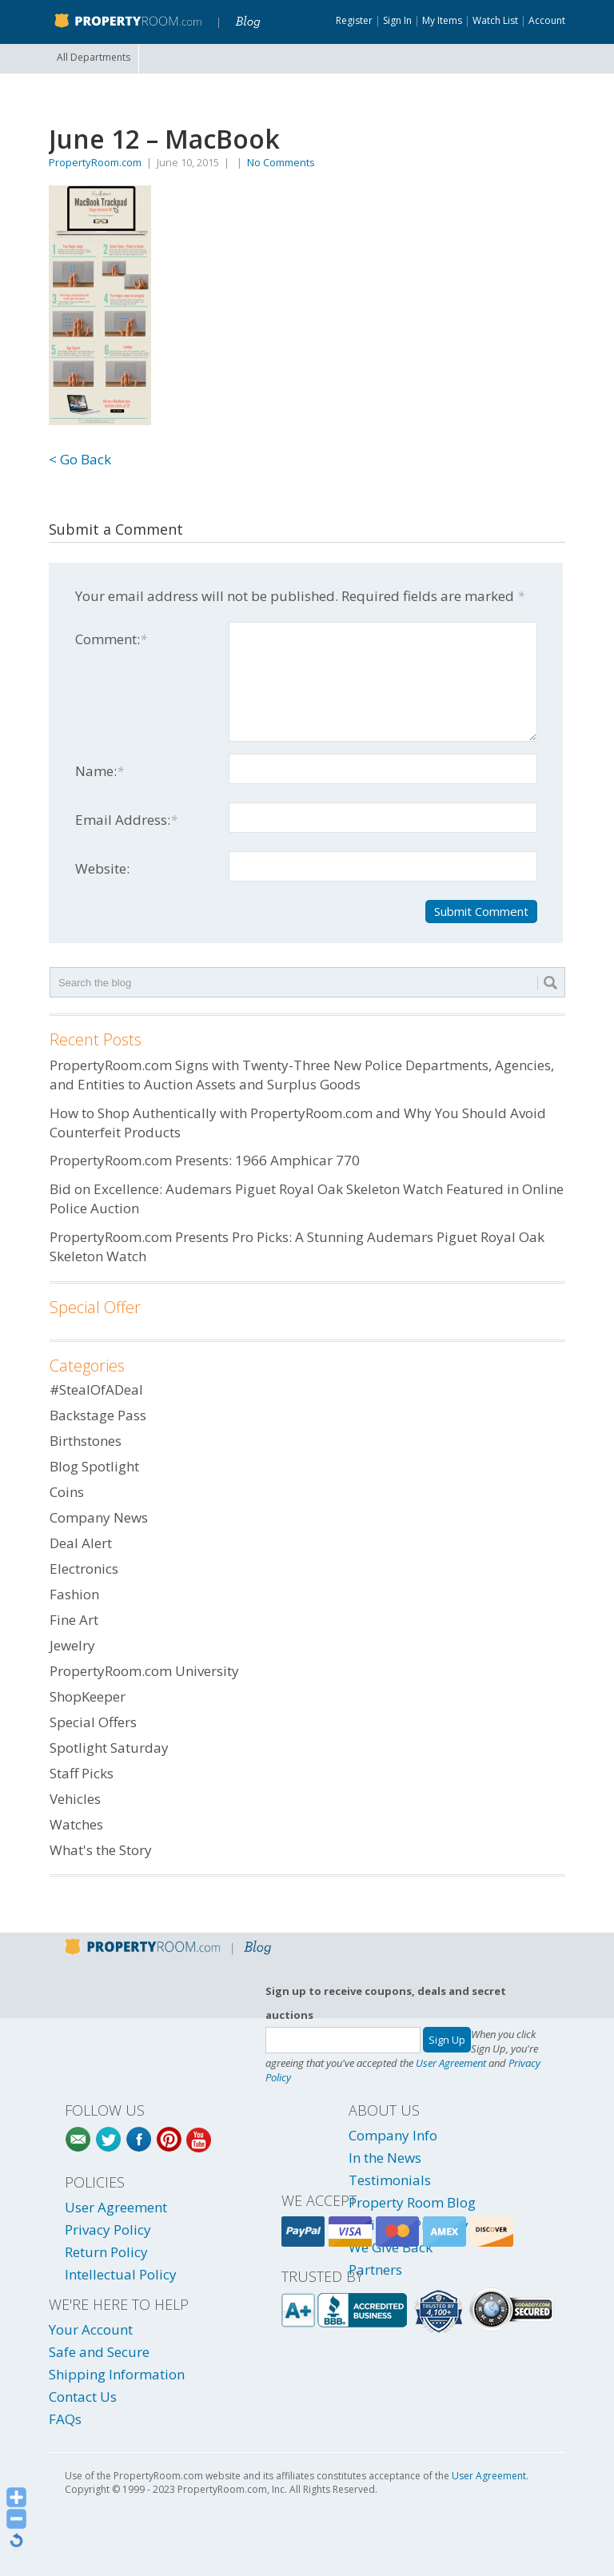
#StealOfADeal (96, 1389)
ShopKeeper (88, 1696)
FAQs (65, 2419)
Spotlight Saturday (109, 1747)
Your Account (91, 2329)
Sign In (397, 20)
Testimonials (390, 2180)
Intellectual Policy (121, 2274)
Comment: (111, 639)
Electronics (84, 1568)
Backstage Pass (98, 1415)
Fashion (74, 1594)
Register (354, 20)
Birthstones (86, 1440)
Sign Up (447, 2040)
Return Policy (106, 2252)
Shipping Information (117, 2374)
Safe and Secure (99, 2352)
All (93, 57)
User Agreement (451, 2063)
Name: (99, 771)
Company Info (393, 2135)
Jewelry (72, 1645)
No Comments (281, 162)
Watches (76, 1824)
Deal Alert (81, 1543)
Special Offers (93, 1722)
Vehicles (75, 1799)
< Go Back (80, 459)
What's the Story (101, 1850)
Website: (102, 868)
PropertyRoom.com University (144, 1671)
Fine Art (74, 1619)
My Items (442, 20)
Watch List (495, 20)
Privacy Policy (108, 2229)
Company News (99, 1517)
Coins (67, 1492)
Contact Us (83, 2396)
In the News (385, 2157)
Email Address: (126, 819)
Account (546, 20)
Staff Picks (82, 1773)
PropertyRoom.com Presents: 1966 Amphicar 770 (205, 1160)
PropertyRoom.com (95, 162)
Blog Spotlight (94, 1466)
